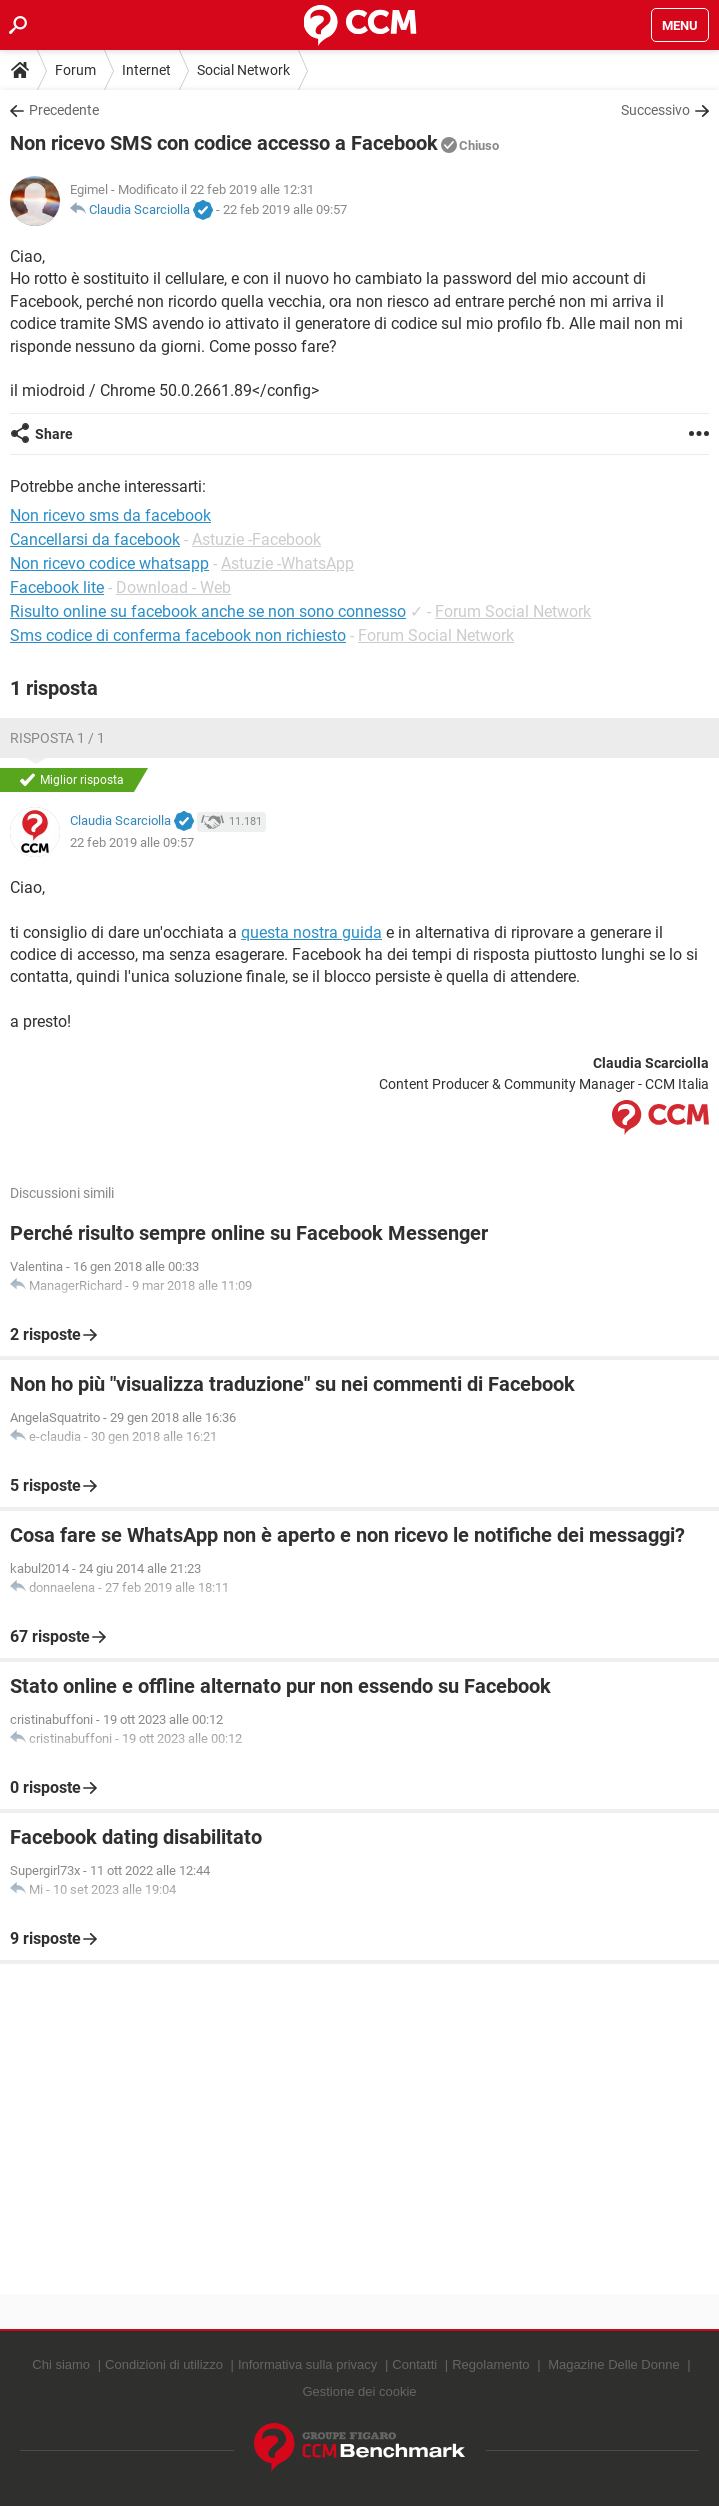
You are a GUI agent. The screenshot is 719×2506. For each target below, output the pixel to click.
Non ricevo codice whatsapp (109, 563)
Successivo (655, 110)
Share (54, 434)
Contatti (414, 2364)
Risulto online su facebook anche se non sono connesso (208, 611)
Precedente (64, 110)
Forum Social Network (513, 611)
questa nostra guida (311, 932)
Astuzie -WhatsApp (287, 563)
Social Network (243, 70)
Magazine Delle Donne (614, 2364)
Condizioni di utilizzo (164, 2364)
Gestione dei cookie (359, 2391)
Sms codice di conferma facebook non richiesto (178, 635)
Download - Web (173, 587)
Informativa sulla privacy (307, 2364)
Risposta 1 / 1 (57, 738)
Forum (75, 70)
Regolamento (490, 2364)
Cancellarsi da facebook (95, 539)
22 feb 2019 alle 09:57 (285, 209)
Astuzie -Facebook (256, 539)
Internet (146, 70)
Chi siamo (61, 2364)
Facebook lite (57, 587)
